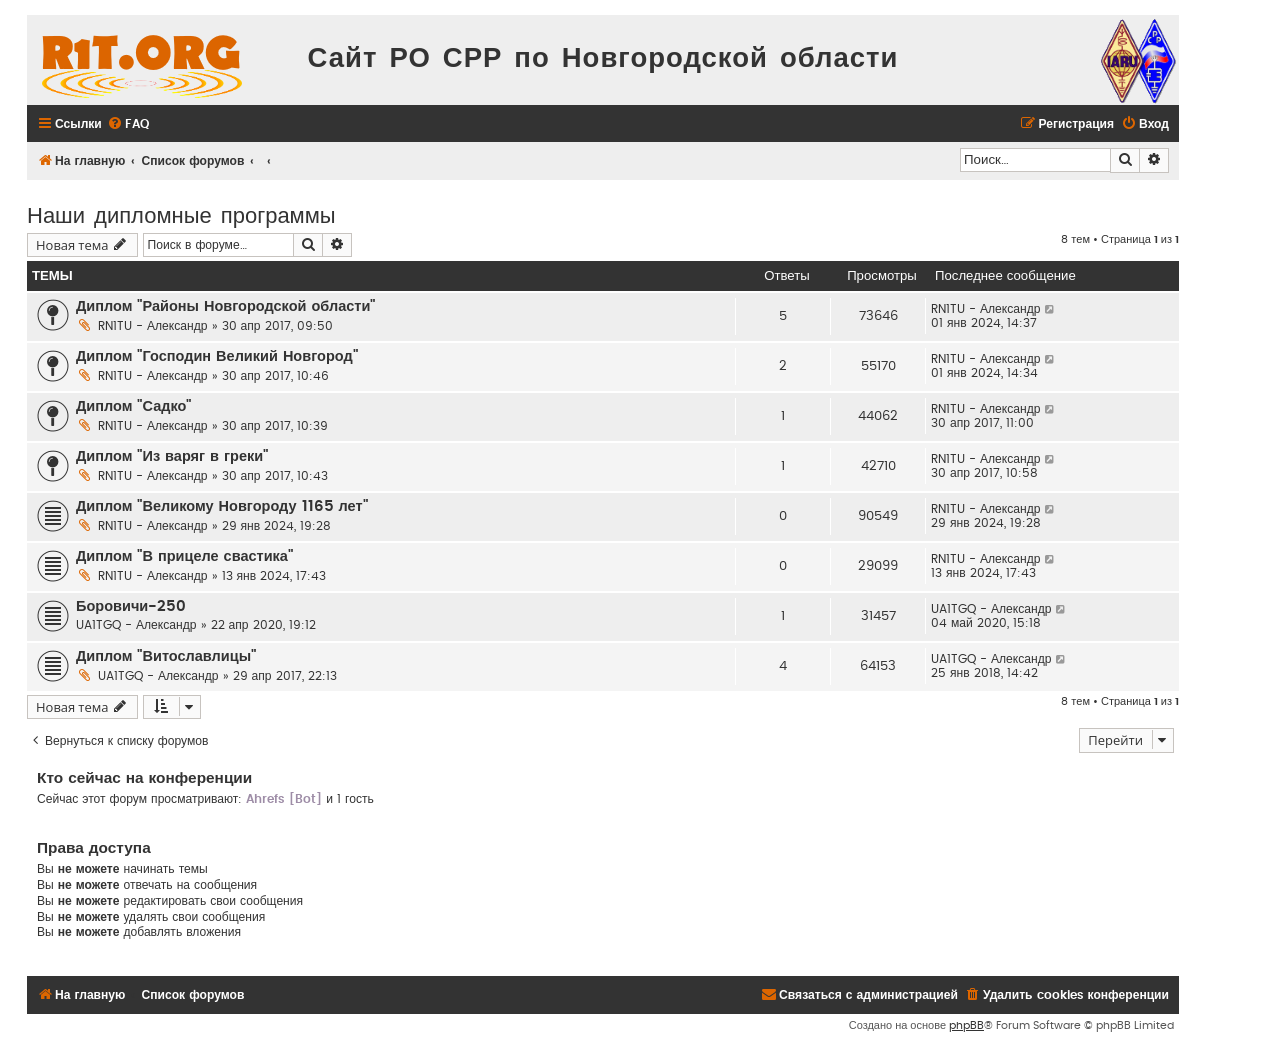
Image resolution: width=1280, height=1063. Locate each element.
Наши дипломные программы (181, 213)
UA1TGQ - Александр (136, 625)
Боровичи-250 (131, 606)
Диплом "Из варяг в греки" (172, 456)
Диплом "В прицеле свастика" (184, 556)
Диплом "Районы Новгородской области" (225, 306)
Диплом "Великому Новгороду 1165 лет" (222, 506)
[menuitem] (128, 124)
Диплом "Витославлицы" (166, 656)
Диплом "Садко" (133, 406)
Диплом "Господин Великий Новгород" (217, 356)
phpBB (966, 1025)
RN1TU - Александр (153, 326)
